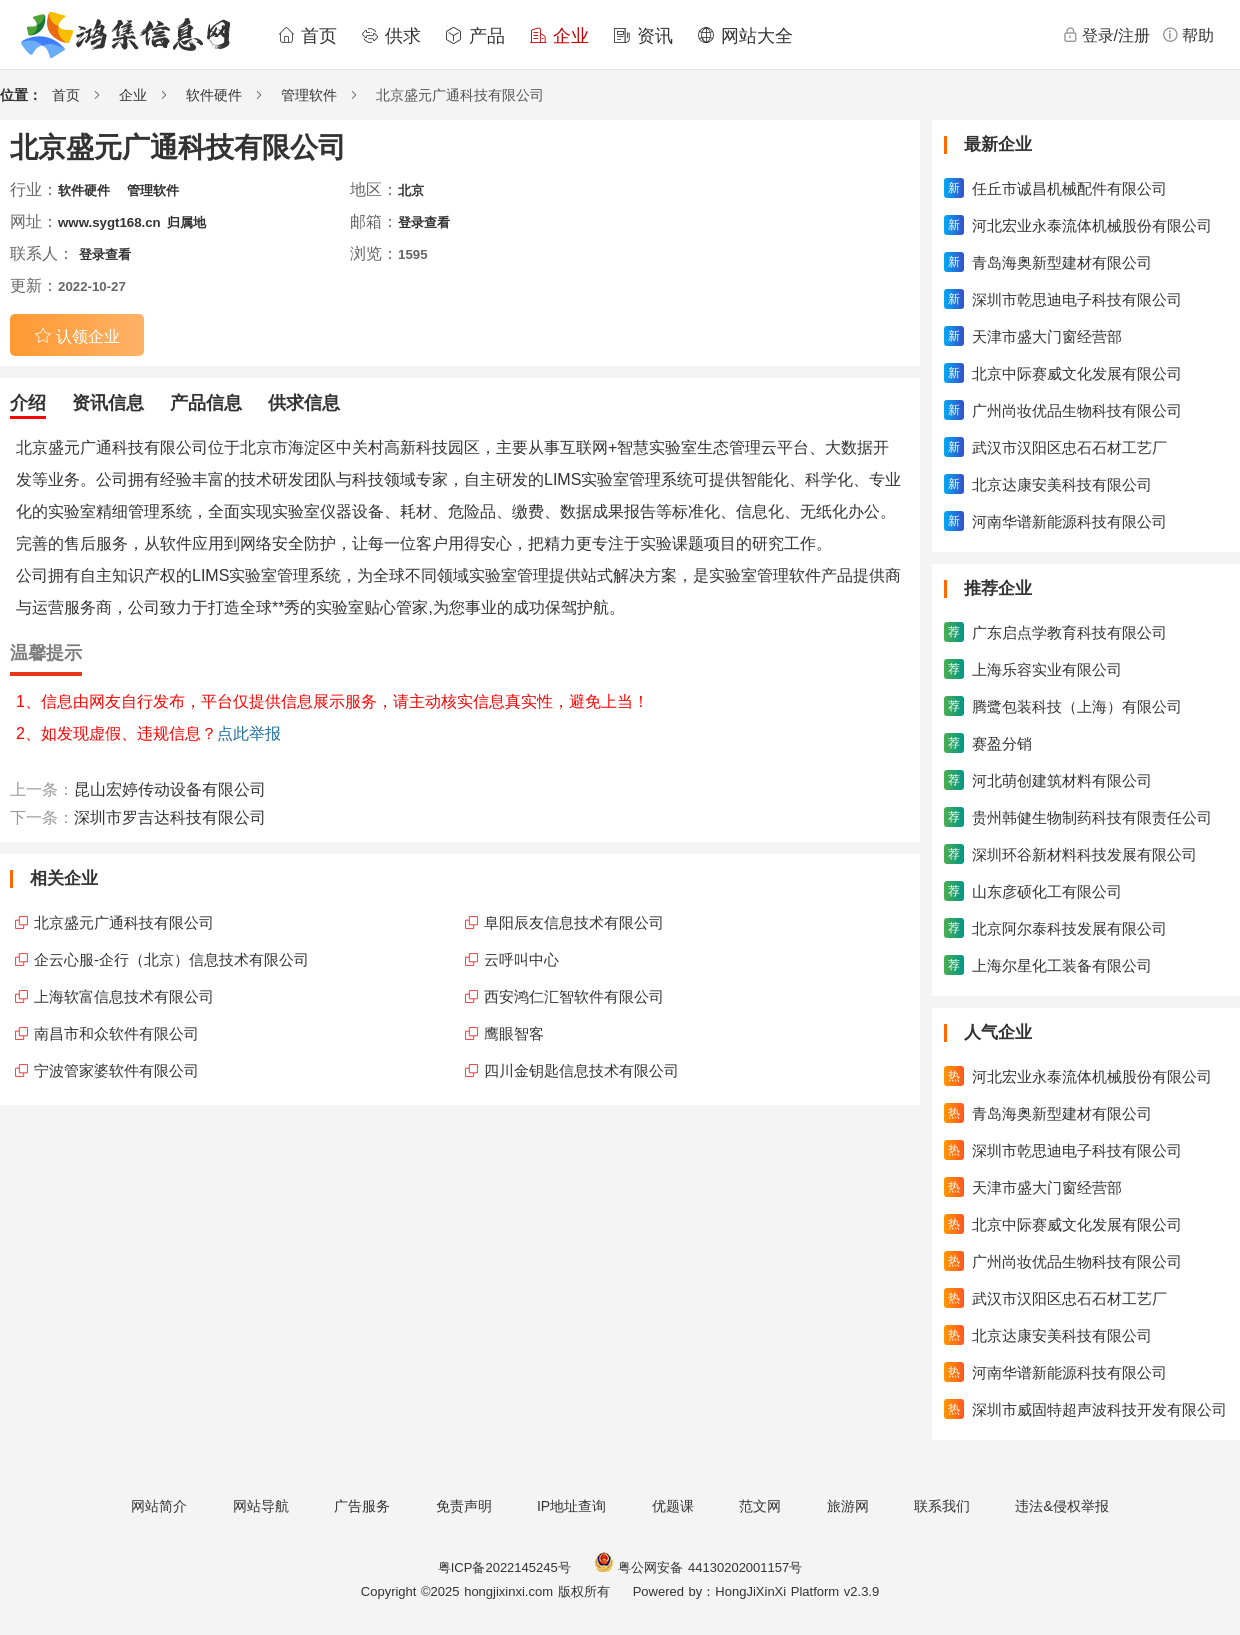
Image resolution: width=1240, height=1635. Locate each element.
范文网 (760, 1506)
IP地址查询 (571, 1506)
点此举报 (249, 733)
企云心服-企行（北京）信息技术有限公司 (171, 959)
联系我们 (942, 1506)
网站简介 (159, 1506)
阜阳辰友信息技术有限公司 (574, 922)
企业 (559, 36)
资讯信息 (108, 403)
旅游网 (848, 1506)
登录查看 (424, 222)
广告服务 (362, 1506)
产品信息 (206, 403)
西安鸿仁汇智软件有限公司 (574, 996)
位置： (21, 95)
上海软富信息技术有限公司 (124, 996)
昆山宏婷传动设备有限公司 (170, 789)
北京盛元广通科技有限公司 (124, 922)
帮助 (1188, 35)
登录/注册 (1106, 35)
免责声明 (464, 1506)
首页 (307, 36)
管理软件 (309, 95)
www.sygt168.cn (109, 222)
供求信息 (304, 403)
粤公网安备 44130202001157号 (698, 1567)
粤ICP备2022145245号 (504, 1567)
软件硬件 (214, 95)
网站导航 (261, 1506)
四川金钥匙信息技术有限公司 (581, 1070)
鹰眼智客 (514, 1033)
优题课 (673, 1506)
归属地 (186, 222)
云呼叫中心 (521, 959)
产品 (475, 36)
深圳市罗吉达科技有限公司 (170, 817)
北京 (411, 190)
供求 (391, 36)
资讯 (643, 36)
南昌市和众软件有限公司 (116, 1033)
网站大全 (745, 36)
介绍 (28, 403)
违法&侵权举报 (1061, 1506)
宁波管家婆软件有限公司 (116, 1070)
